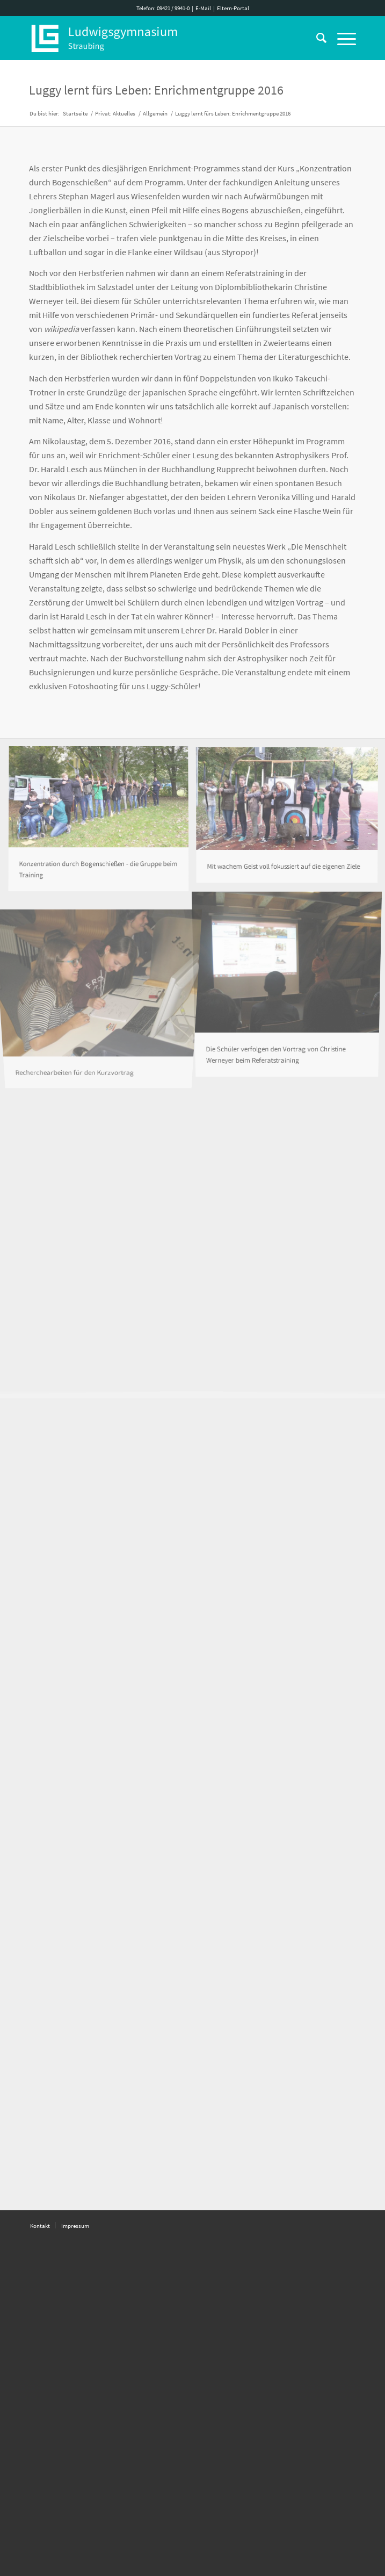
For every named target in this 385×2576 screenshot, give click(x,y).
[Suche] (316, 38)
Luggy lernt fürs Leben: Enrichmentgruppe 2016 (156, 90)
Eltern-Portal (233, 8)
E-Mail (203, 8)
